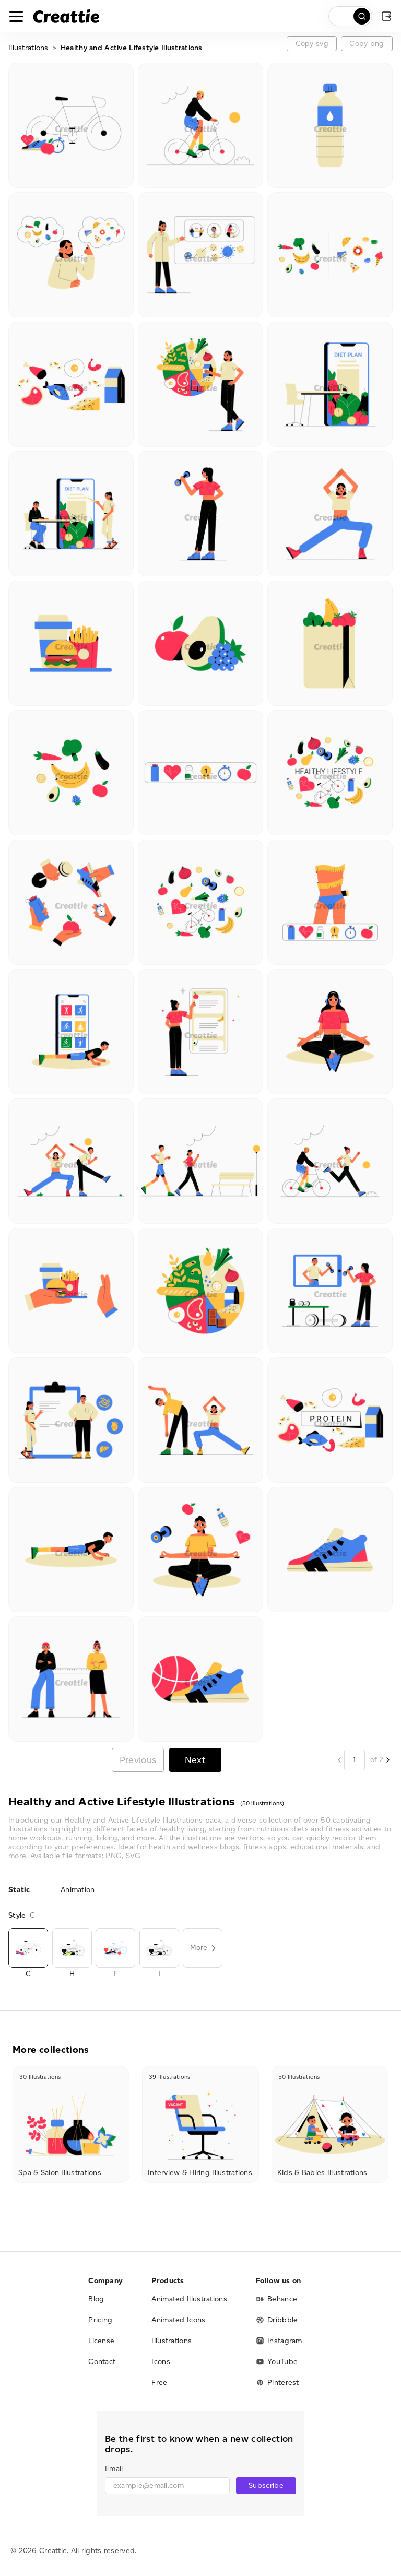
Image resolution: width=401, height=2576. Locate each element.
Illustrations (28, 47)
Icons (160, 2361)
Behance (276, 2299)
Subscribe (266, 2485)
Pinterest (277, 2382)
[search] (350, 16)
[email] (167, 2485)
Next (195, 1759)
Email (114, 2468)
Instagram (279, 2340)
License (101, 2340)
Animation (78, 1889)
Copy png (366, 43)
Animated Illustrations (189, 2299)
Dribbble (277, 2319)
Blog (96, 2299)
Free (159, 2382)
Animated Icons (178, 2319)
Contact (101, 2361)
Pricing (100, 2319)
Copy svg (312, 43)
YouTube (277, 2361)
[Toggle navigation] (16, 16)
